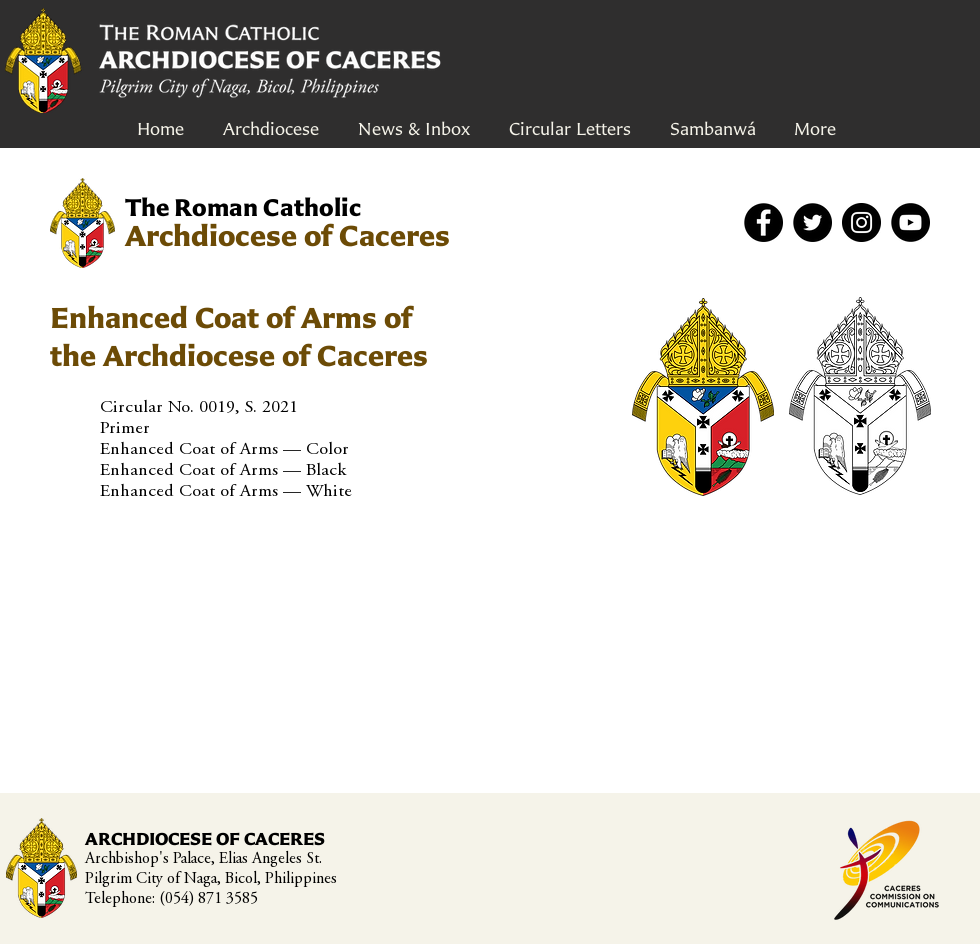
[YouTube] (910, 222)
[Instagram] (861, 222)
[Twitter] (812, 222)
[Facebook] (763, 222)
